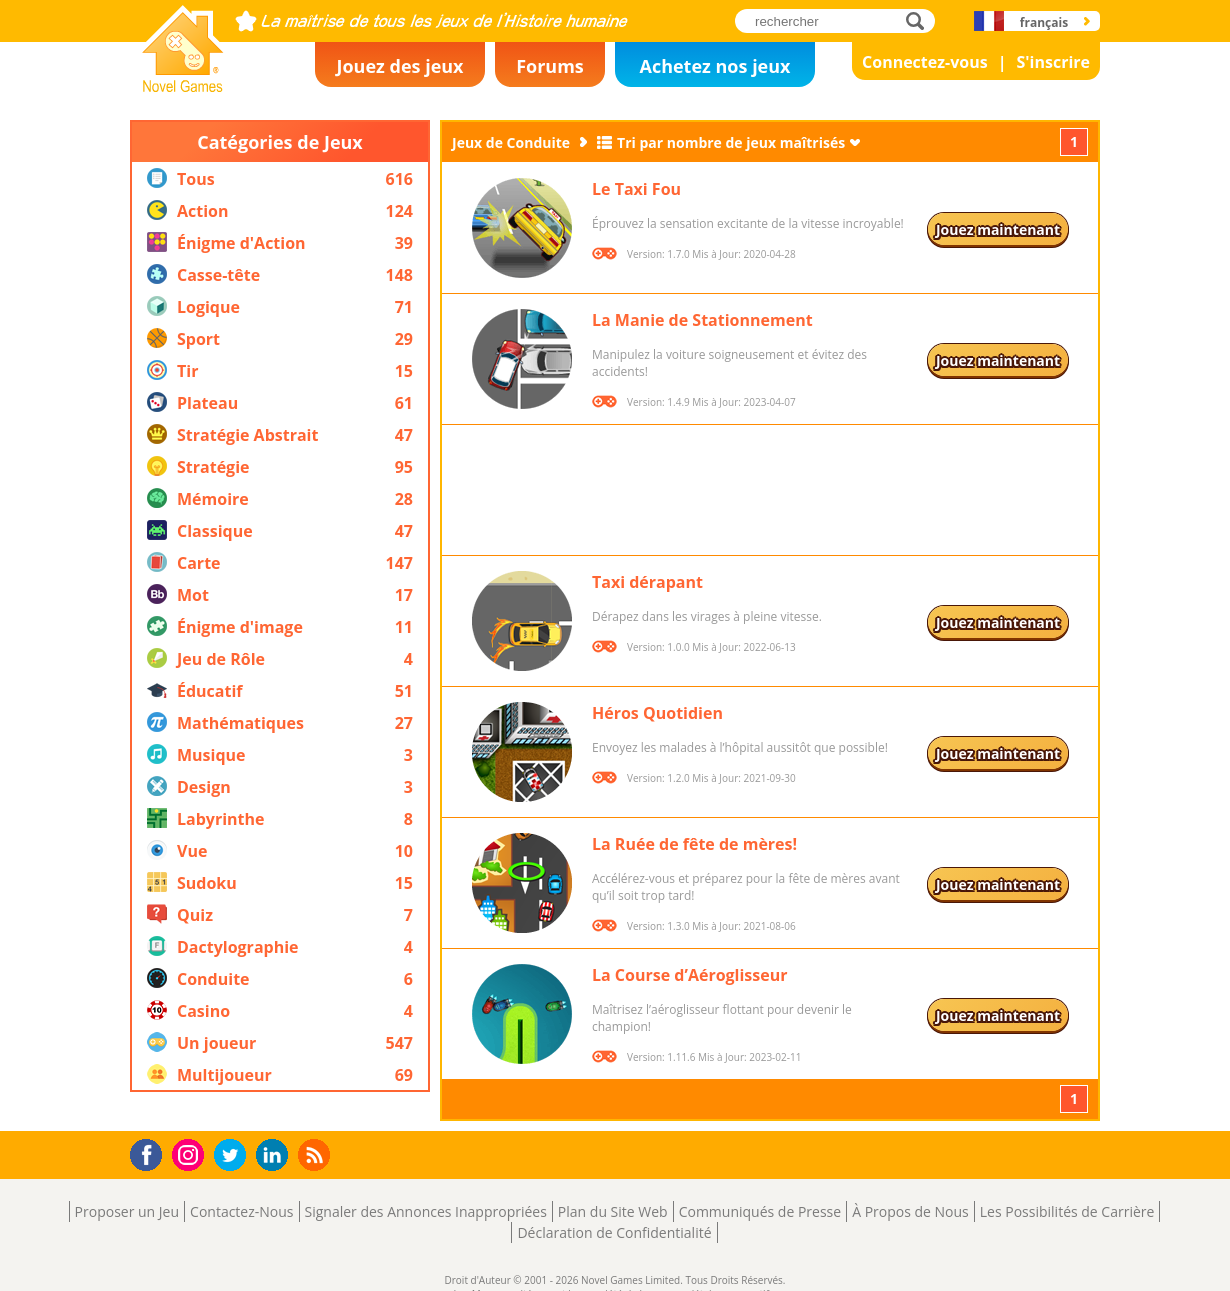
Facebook (151, 1152)
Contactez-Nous (241, 1211)
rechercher (920, 20)
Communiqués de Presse (760, 1211)
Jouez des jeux (399, 66)
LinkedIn (275, 1155)
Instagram (191, 1153)
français (1044, 22)
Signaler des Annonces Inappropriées (426, 1211)
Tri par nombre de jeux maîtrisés (731, 142)
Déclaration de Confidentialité (614, 1232)
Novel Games (180, 86)
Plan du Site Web (613, 1211)
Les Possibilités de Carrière (1067, 1211)
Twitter (234, 1156)
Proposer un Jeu (127, 1211)
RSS (316, 1154)
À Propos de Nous (910, 1211)
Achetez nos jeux (714, 66)
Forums (550, 66)
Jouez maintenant (998, 229)
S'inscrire (1053, 62)
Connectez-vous (925, 62)
